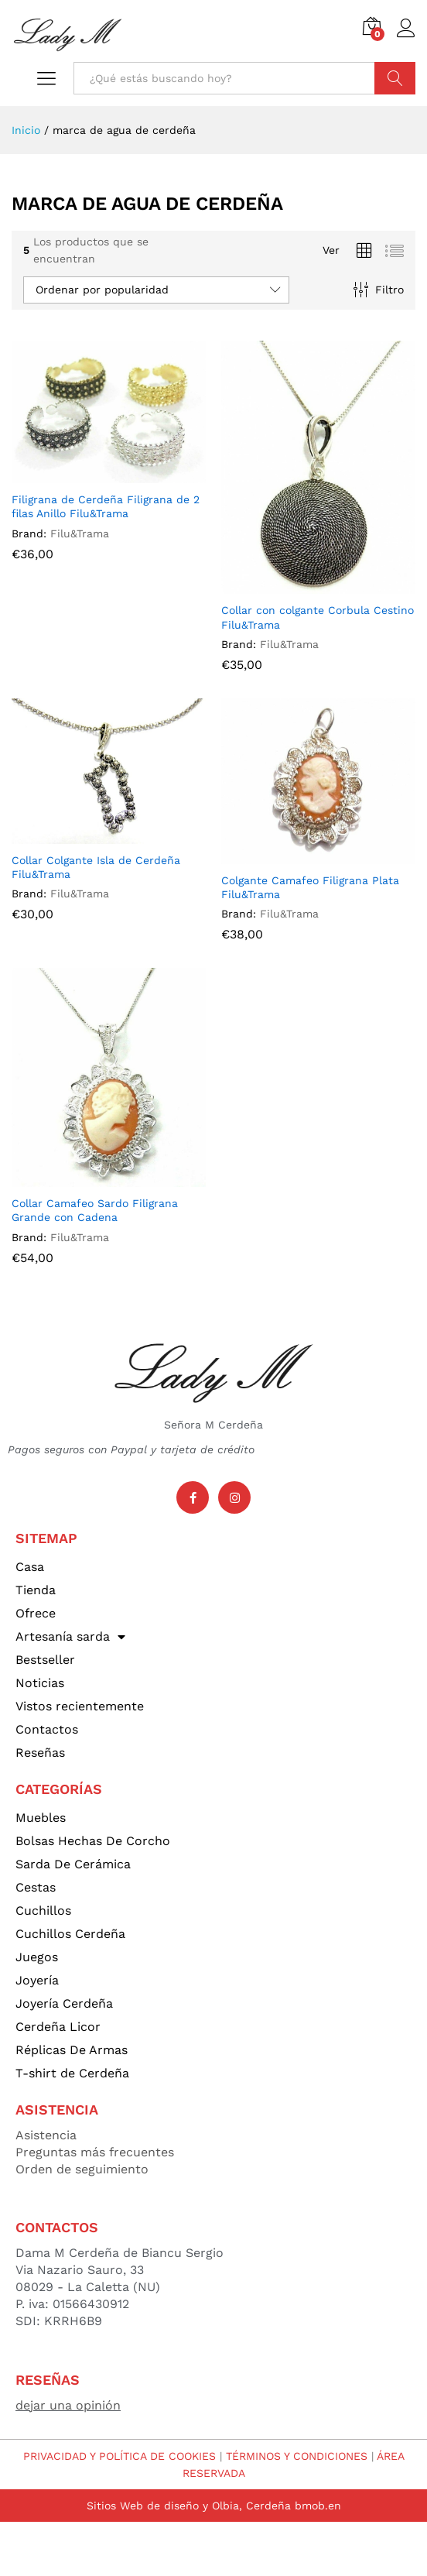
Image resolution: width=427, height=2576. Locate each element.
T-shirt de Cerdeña (72, 2073)
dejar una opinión (68, 2405)
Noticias (39, 1683)
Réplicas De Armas (71, 2050)
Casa (29, 1566)
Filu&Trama (79, 533)
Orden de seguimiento (82, 2169)
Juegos (36, 1957)
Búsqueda (394, 78)
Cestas (35, 1887)
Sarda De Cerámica (73, 1864)
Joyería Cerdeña (64, 2003)
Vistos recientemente (79, 1706)
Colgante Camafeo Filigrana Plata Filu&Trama (310, 887)
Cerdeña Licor (58, 2026)
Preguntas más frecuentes (94, 2152)
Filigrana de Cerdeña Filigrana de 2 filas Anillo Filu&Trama (106, 506)
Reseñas (40, 1752)
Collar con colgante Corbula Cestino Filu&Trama (317, 617)
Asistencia (46, 2135)
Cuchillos (43, 1910)
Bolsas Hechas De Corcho (92, 1840)
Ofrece (35, 1613)
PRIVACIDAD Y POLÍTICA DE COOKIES (119, 2456)
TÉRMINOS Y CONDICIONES (296, 2456)
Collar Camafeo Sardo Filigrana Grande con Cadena (95, 1210)
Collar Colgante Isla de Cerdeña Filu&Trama (96, 867)
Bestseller (45, 1659)
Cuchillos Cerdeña (70, 1933)
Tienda (35, 1590)
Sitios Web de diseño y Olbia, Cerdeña (189, 2505)
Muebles (40, 1817)
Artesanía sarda (70, 1636)
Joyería (37, 1980)
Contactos (46, 1729)
